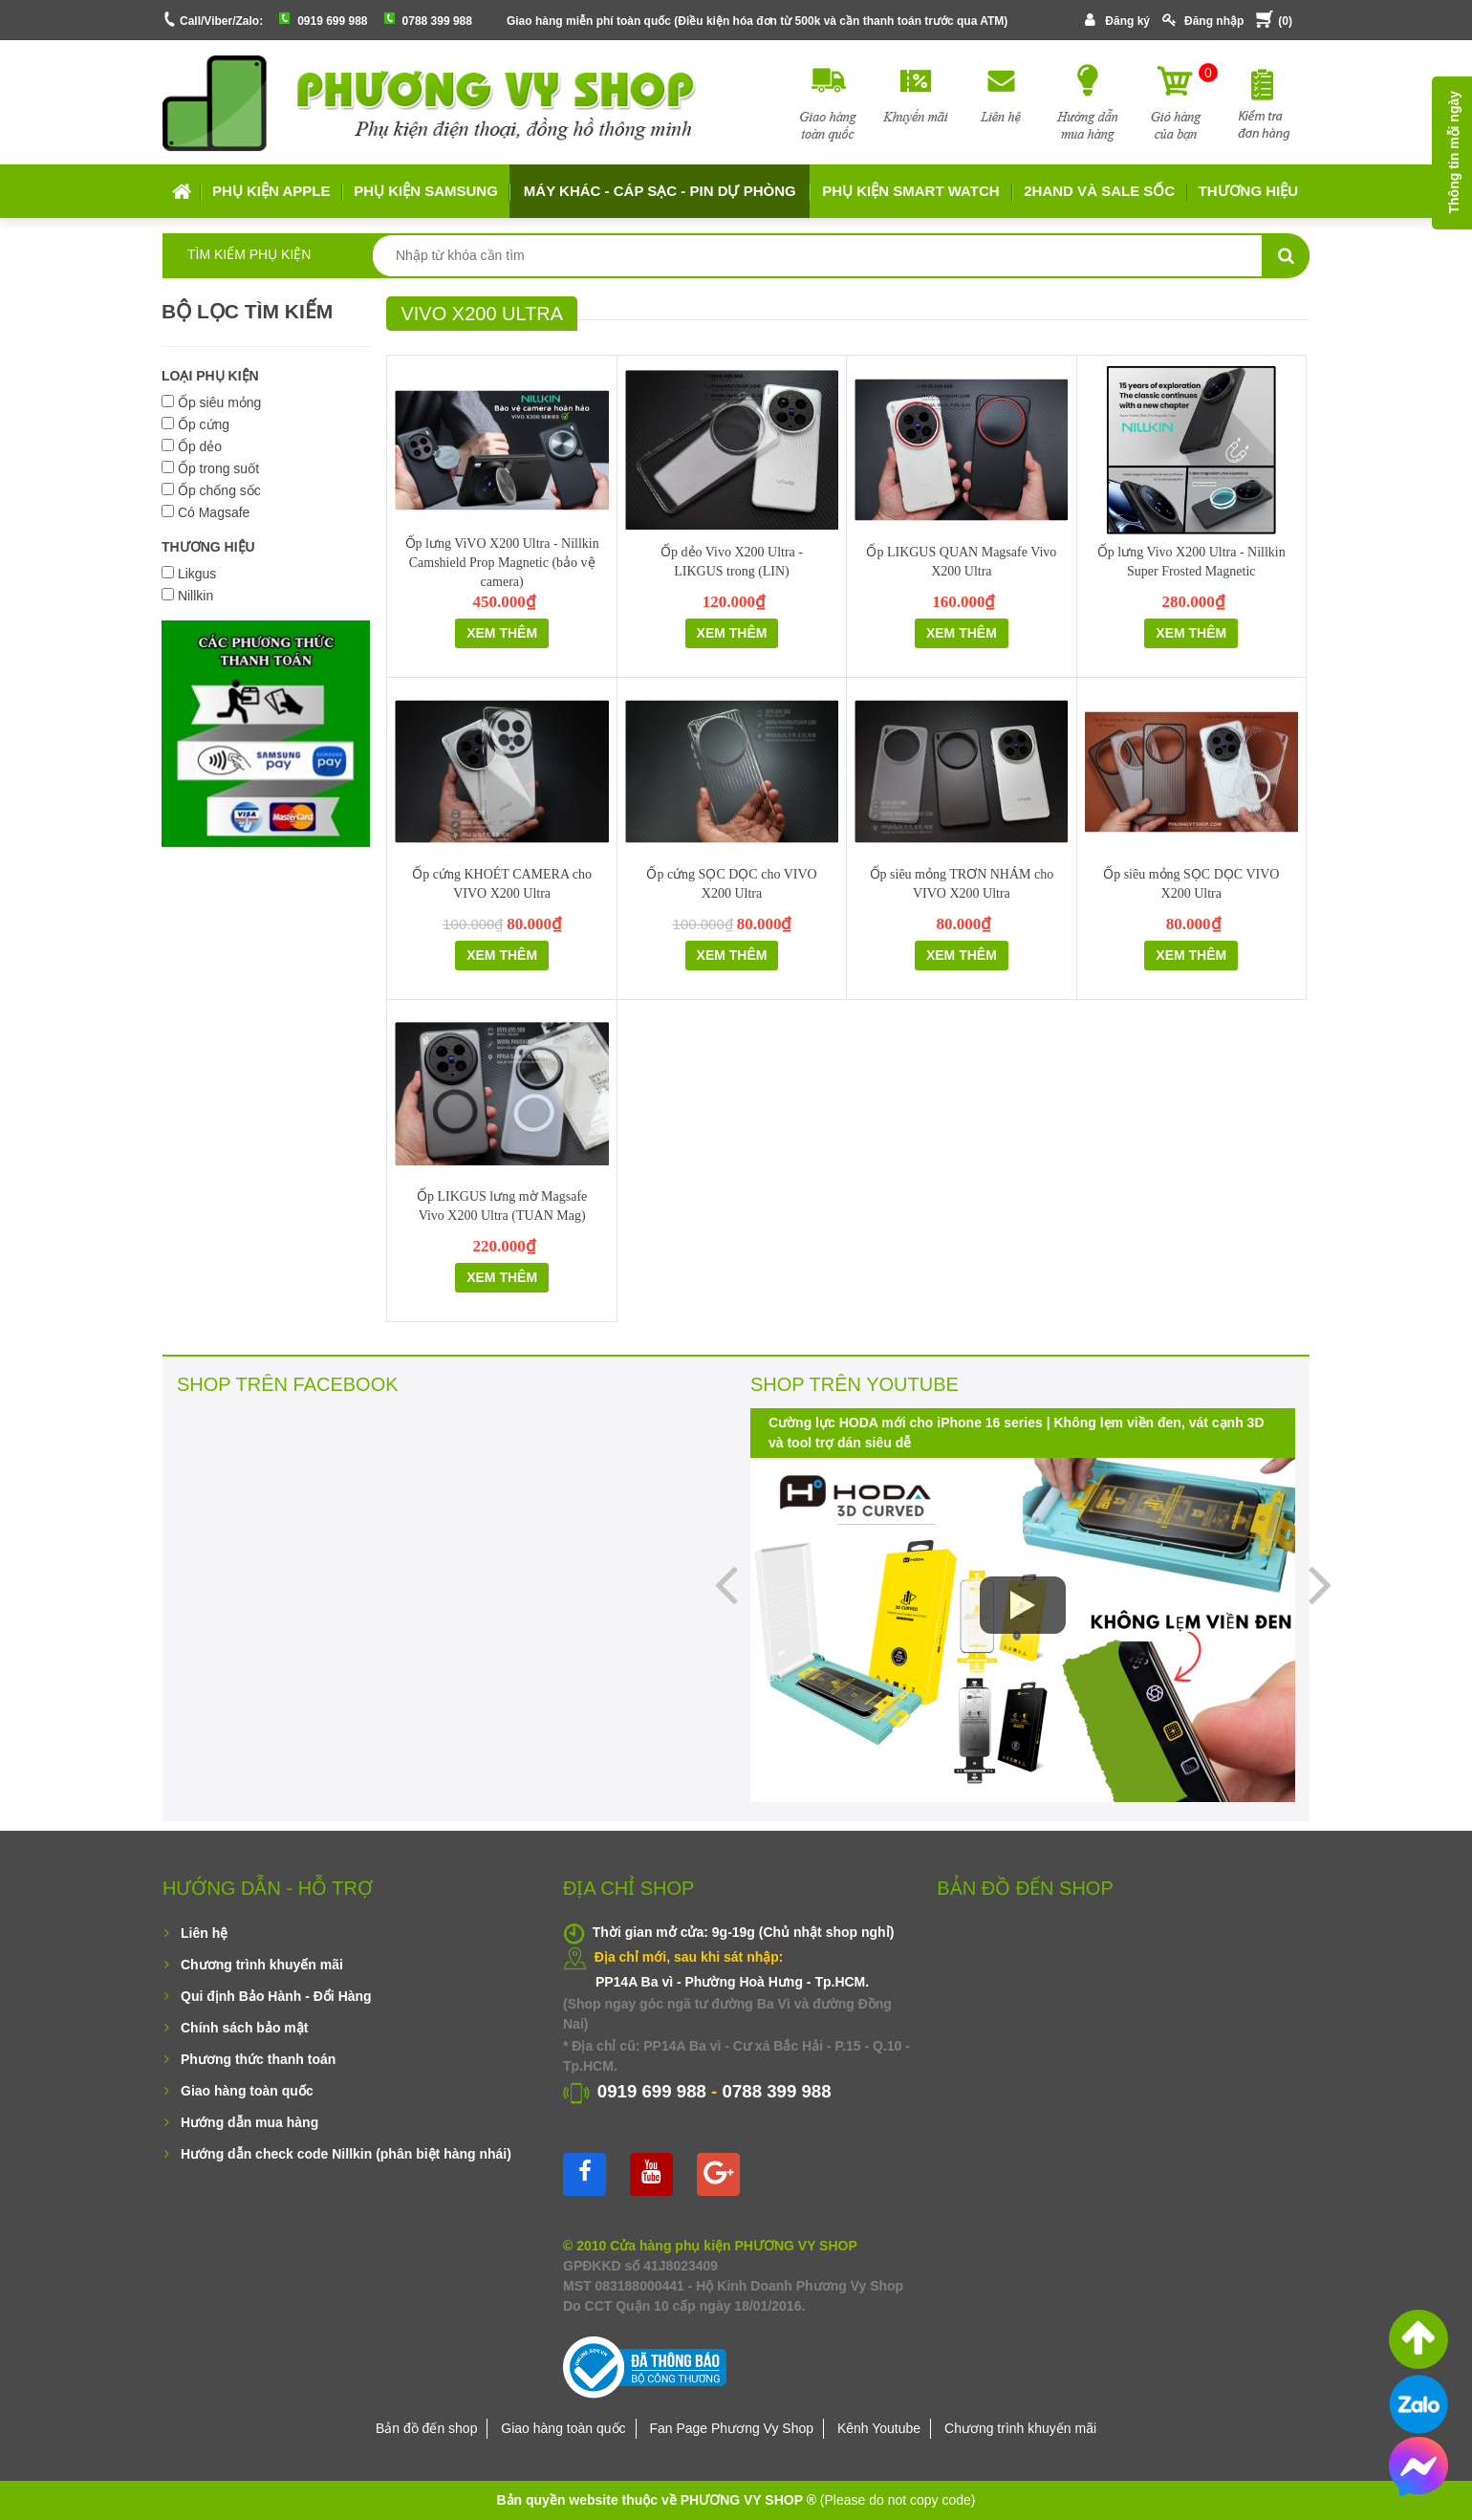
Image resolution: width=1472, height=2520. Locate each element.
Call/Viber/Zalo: (221, 21)
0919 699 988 (332, 21)
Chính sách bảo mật (244, 2027)
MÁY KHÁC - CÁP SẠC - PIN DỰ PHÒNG (660, 191)
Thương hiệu (1249, 191)
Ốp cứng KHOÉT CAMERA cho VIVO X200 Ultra (502, 884)
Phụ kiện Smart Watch (910, 191)
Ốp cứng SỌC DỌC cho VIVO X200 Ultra (731, 884)
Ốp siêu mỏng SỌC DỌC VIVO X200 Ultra (1191, 884)
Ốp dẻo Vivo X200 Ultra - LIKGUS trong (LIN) (731, 561)
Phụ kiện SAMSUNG (426, 191)
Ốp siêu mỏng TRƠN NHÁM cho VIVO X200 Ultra (962, 884)
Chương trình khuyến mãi (262, 1964)
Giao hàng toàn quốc (247, 2090)
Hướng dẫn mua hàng (249, 2122)
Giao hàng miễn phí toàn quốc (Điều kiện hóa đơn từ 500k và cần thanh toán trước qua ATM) (757, 21)
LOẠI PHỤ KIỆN (210, 375)
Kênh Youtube (878, 2428)
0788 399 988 (437, 21)
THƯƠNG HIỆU (208, 546)
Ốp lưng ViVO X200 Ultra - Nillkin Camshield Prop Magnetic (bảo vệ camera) (502, 562)
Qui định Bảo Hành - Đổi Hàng (276, 1996)
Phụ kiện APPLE (271, 191)
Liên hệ (204, 1933)
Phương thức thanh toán (258, 2059)
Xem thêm (501, 633)
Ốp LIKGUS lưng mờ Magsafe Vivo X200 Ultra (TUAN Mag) (502, 1206)
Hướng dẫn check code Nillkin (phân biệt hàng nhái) (346, 2154)
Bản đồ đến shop (427, 2428)
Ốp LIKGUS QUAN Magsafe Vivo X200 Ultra (961, 561)
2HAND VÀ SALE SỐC (1099, 191)
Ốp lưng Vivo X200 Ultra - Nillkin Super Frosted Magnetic (1191, 561)
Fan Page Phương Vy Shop (731, 2428)
